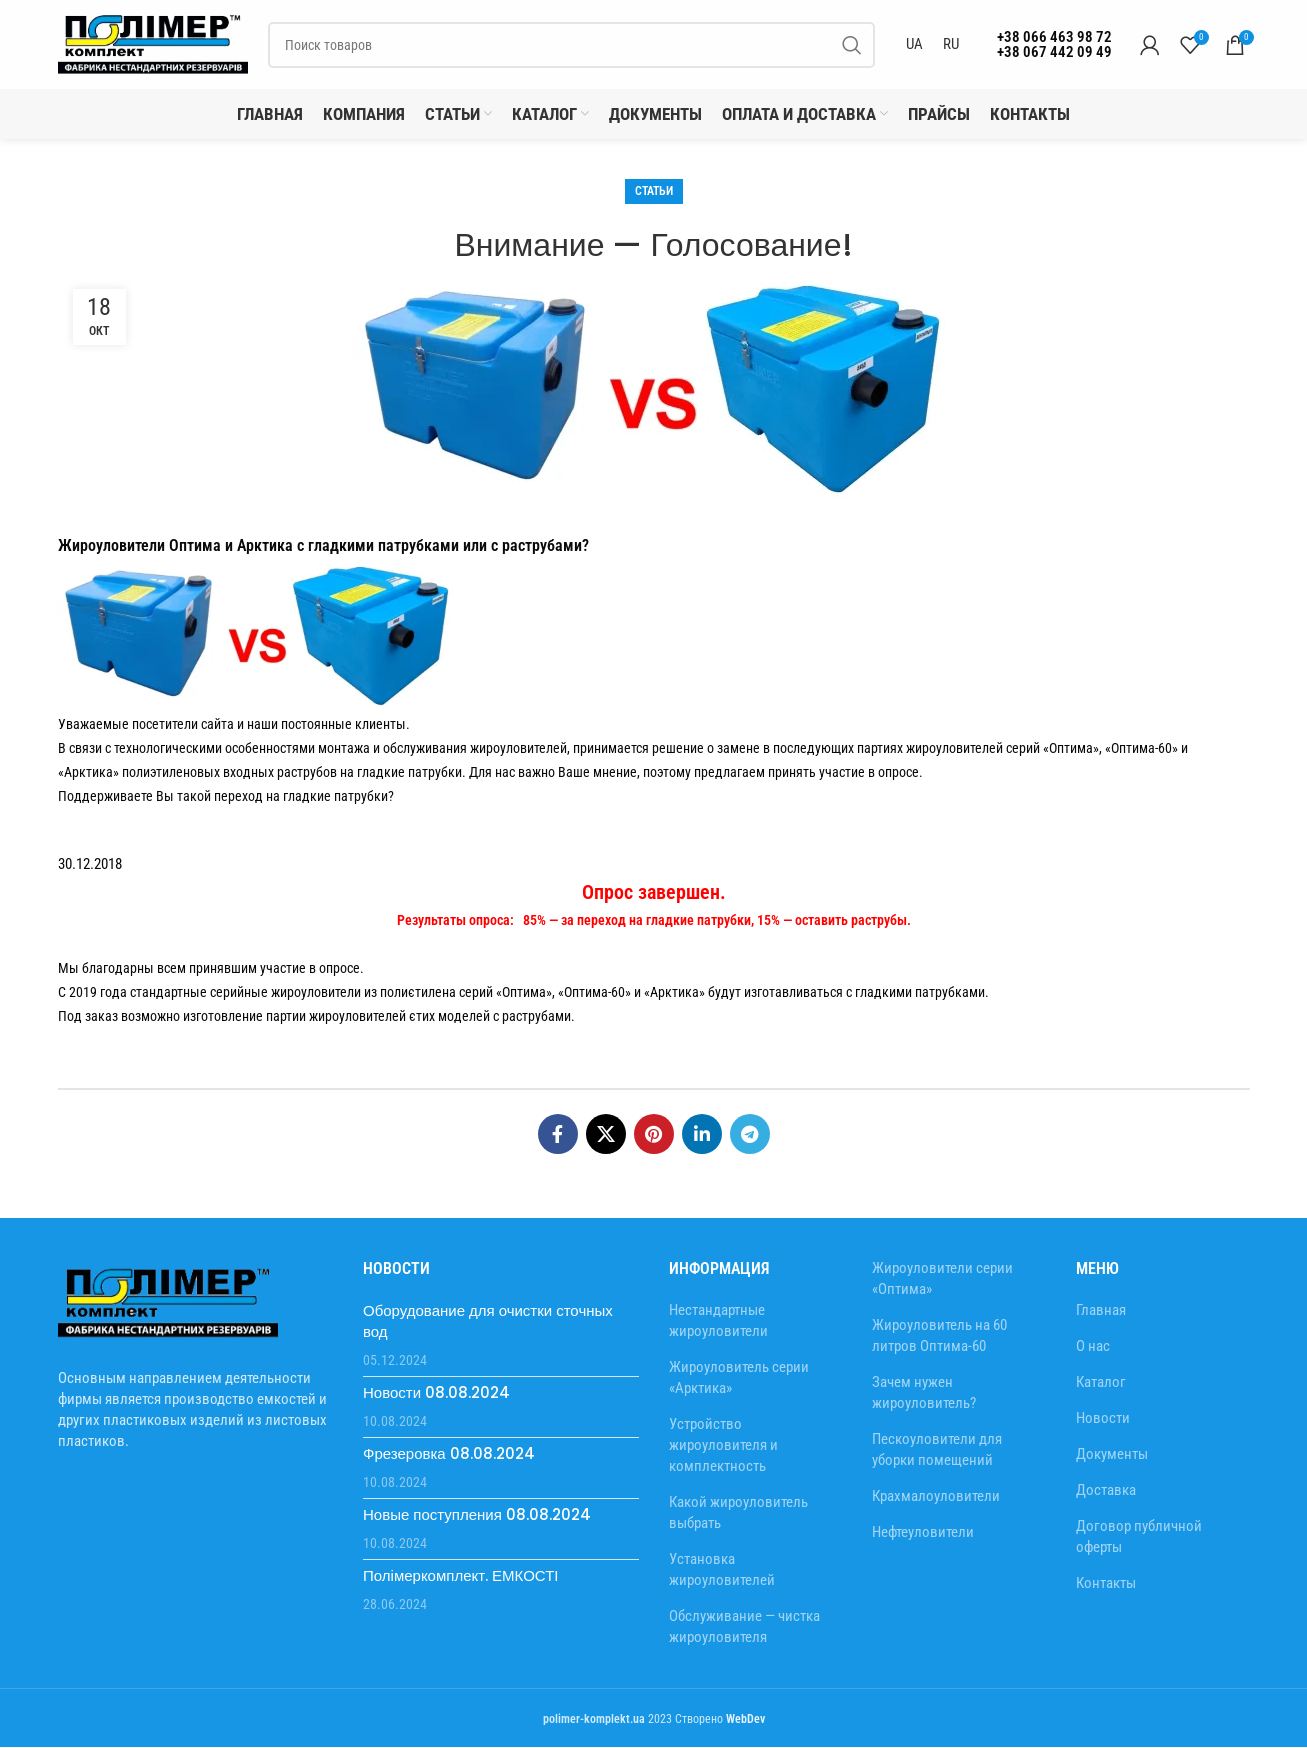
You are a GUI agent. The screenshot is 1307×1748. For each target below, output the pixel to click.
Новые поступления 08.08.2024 (477, 1515)
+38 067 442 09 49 (1054, 52)
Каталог (1101, 1383)
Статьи (654, 192)
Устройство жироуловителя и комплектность (723, 1446)
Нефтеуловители (923, 1533)
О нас (1093, 1347)
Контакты (1106, 1584)
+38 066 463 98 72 (1054, 37)
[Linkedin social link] (702, 1135)
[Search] (571, 45)
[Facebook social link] (558, 1135)
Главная (1101, 1311)
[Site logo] (153, 44)
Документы (1112, 1455)
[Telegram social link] (750, 1135)
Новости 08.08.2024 (436, 1393)
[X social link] (606, 1135)
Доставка (1106, 1491)
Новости (1103, 1419)
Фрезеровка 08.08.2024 (449, 1454)
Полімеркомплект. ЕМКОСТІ (460, 1576)
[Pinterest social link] (654, 1135)
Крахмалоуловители (936, 1497)
